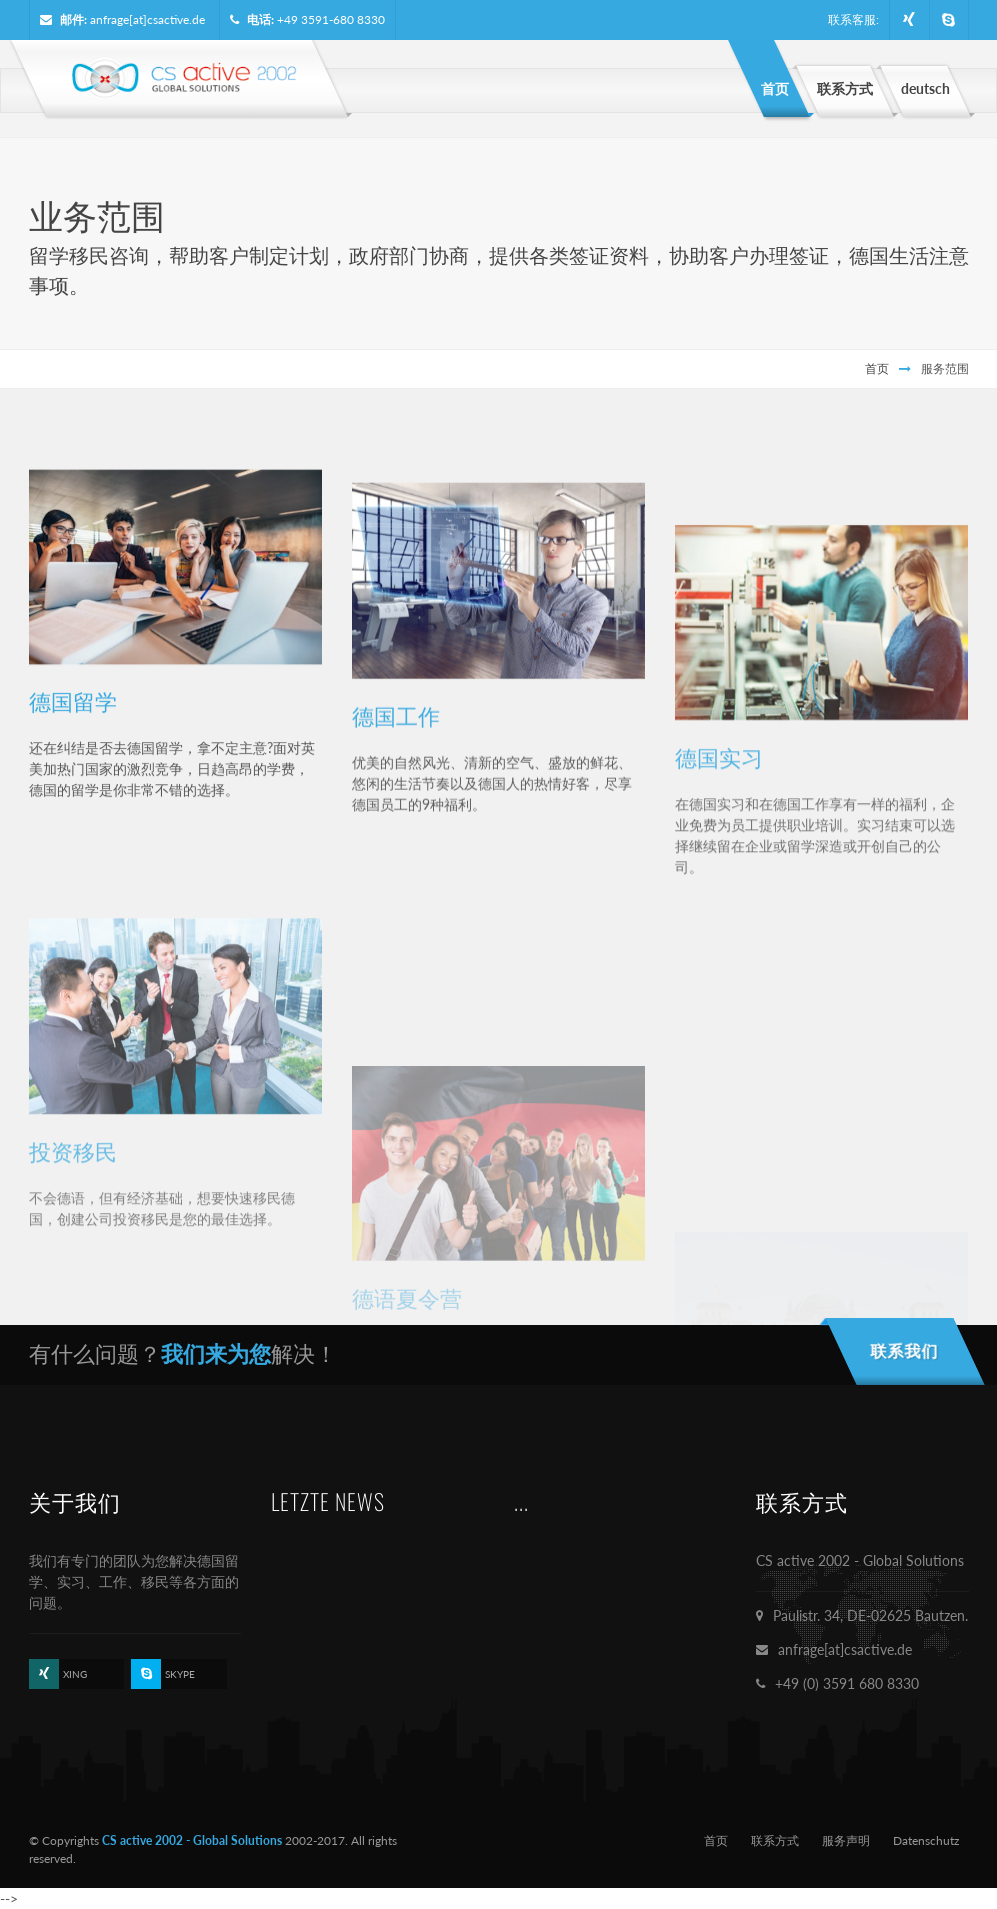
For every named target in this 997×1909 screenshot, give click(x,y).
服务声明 (846, 1840)
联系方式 (775, 1840)
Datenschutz (926, 1840)
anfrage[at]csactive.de (147, 19)
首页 (877, 368)
